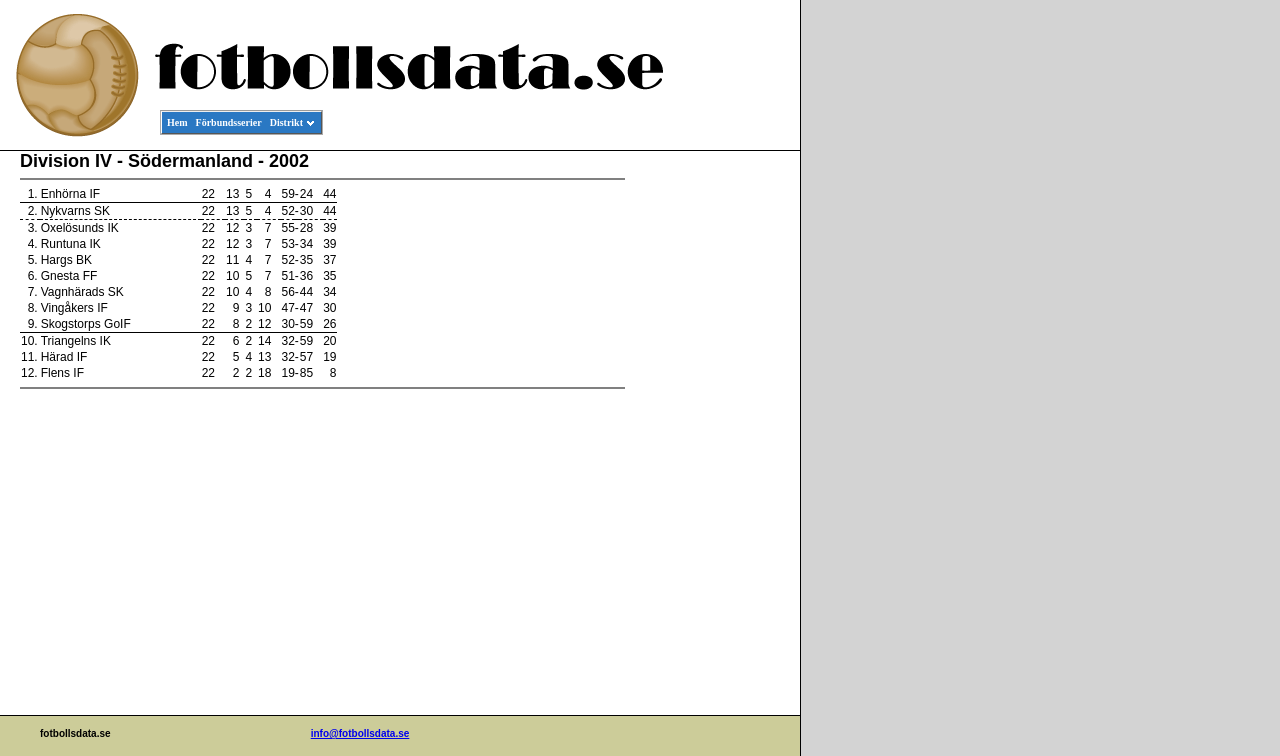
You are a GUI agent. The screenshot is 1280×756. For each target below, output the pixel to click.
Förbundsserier (229, 122)
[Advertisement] (710, 456)
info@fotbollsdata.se (360, 733)
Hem (177, 122)
